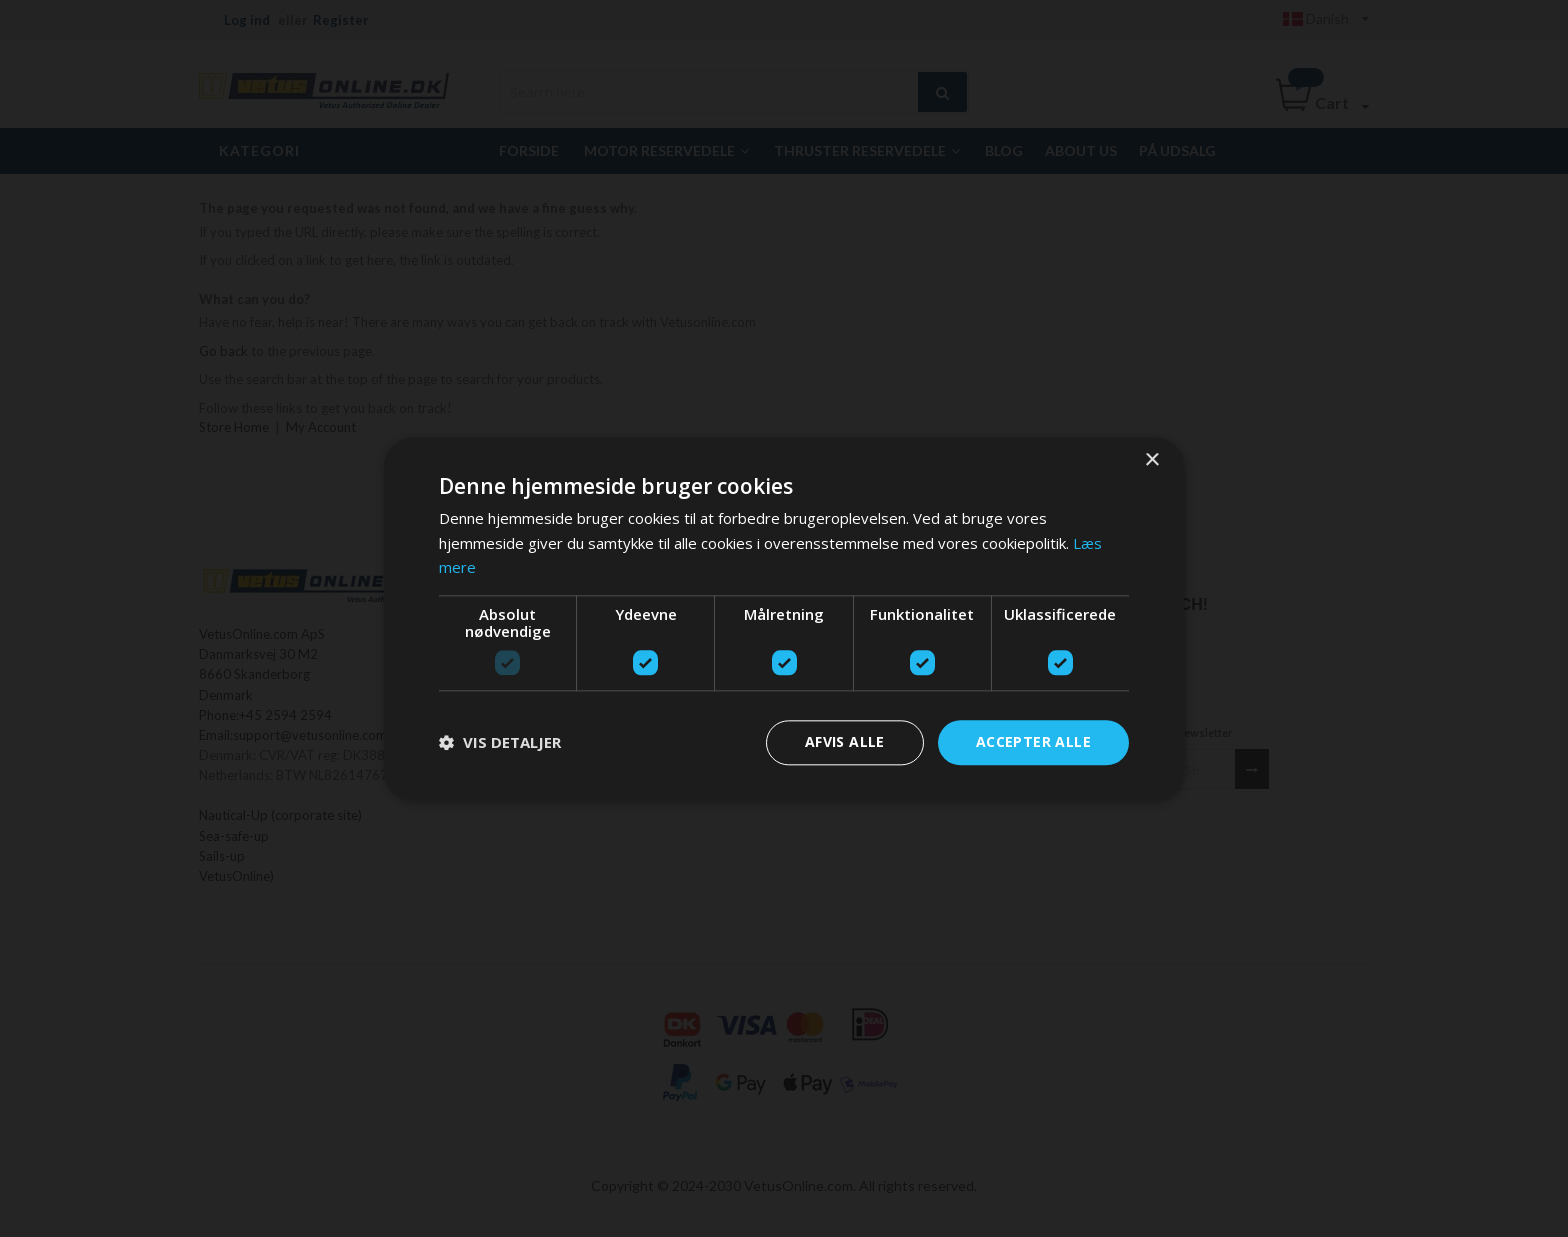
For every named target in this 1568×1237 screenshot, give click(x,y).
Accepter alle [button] (1033, 741)
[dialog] (784, 618)
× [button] (1151, 460)
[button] (500, 743)
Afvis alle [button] (845, 741)
